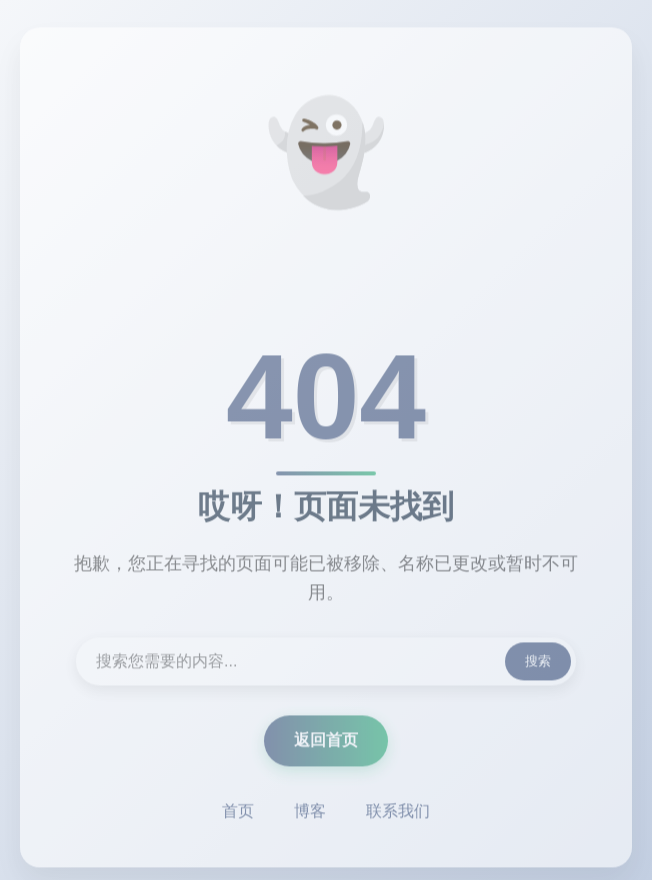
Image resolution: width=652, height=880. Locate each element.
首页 (238, 812)
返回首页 (326, 741)
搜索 (538, 662)
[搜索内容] (326, 663)
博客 (310, 812)
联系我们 (398, 812)
